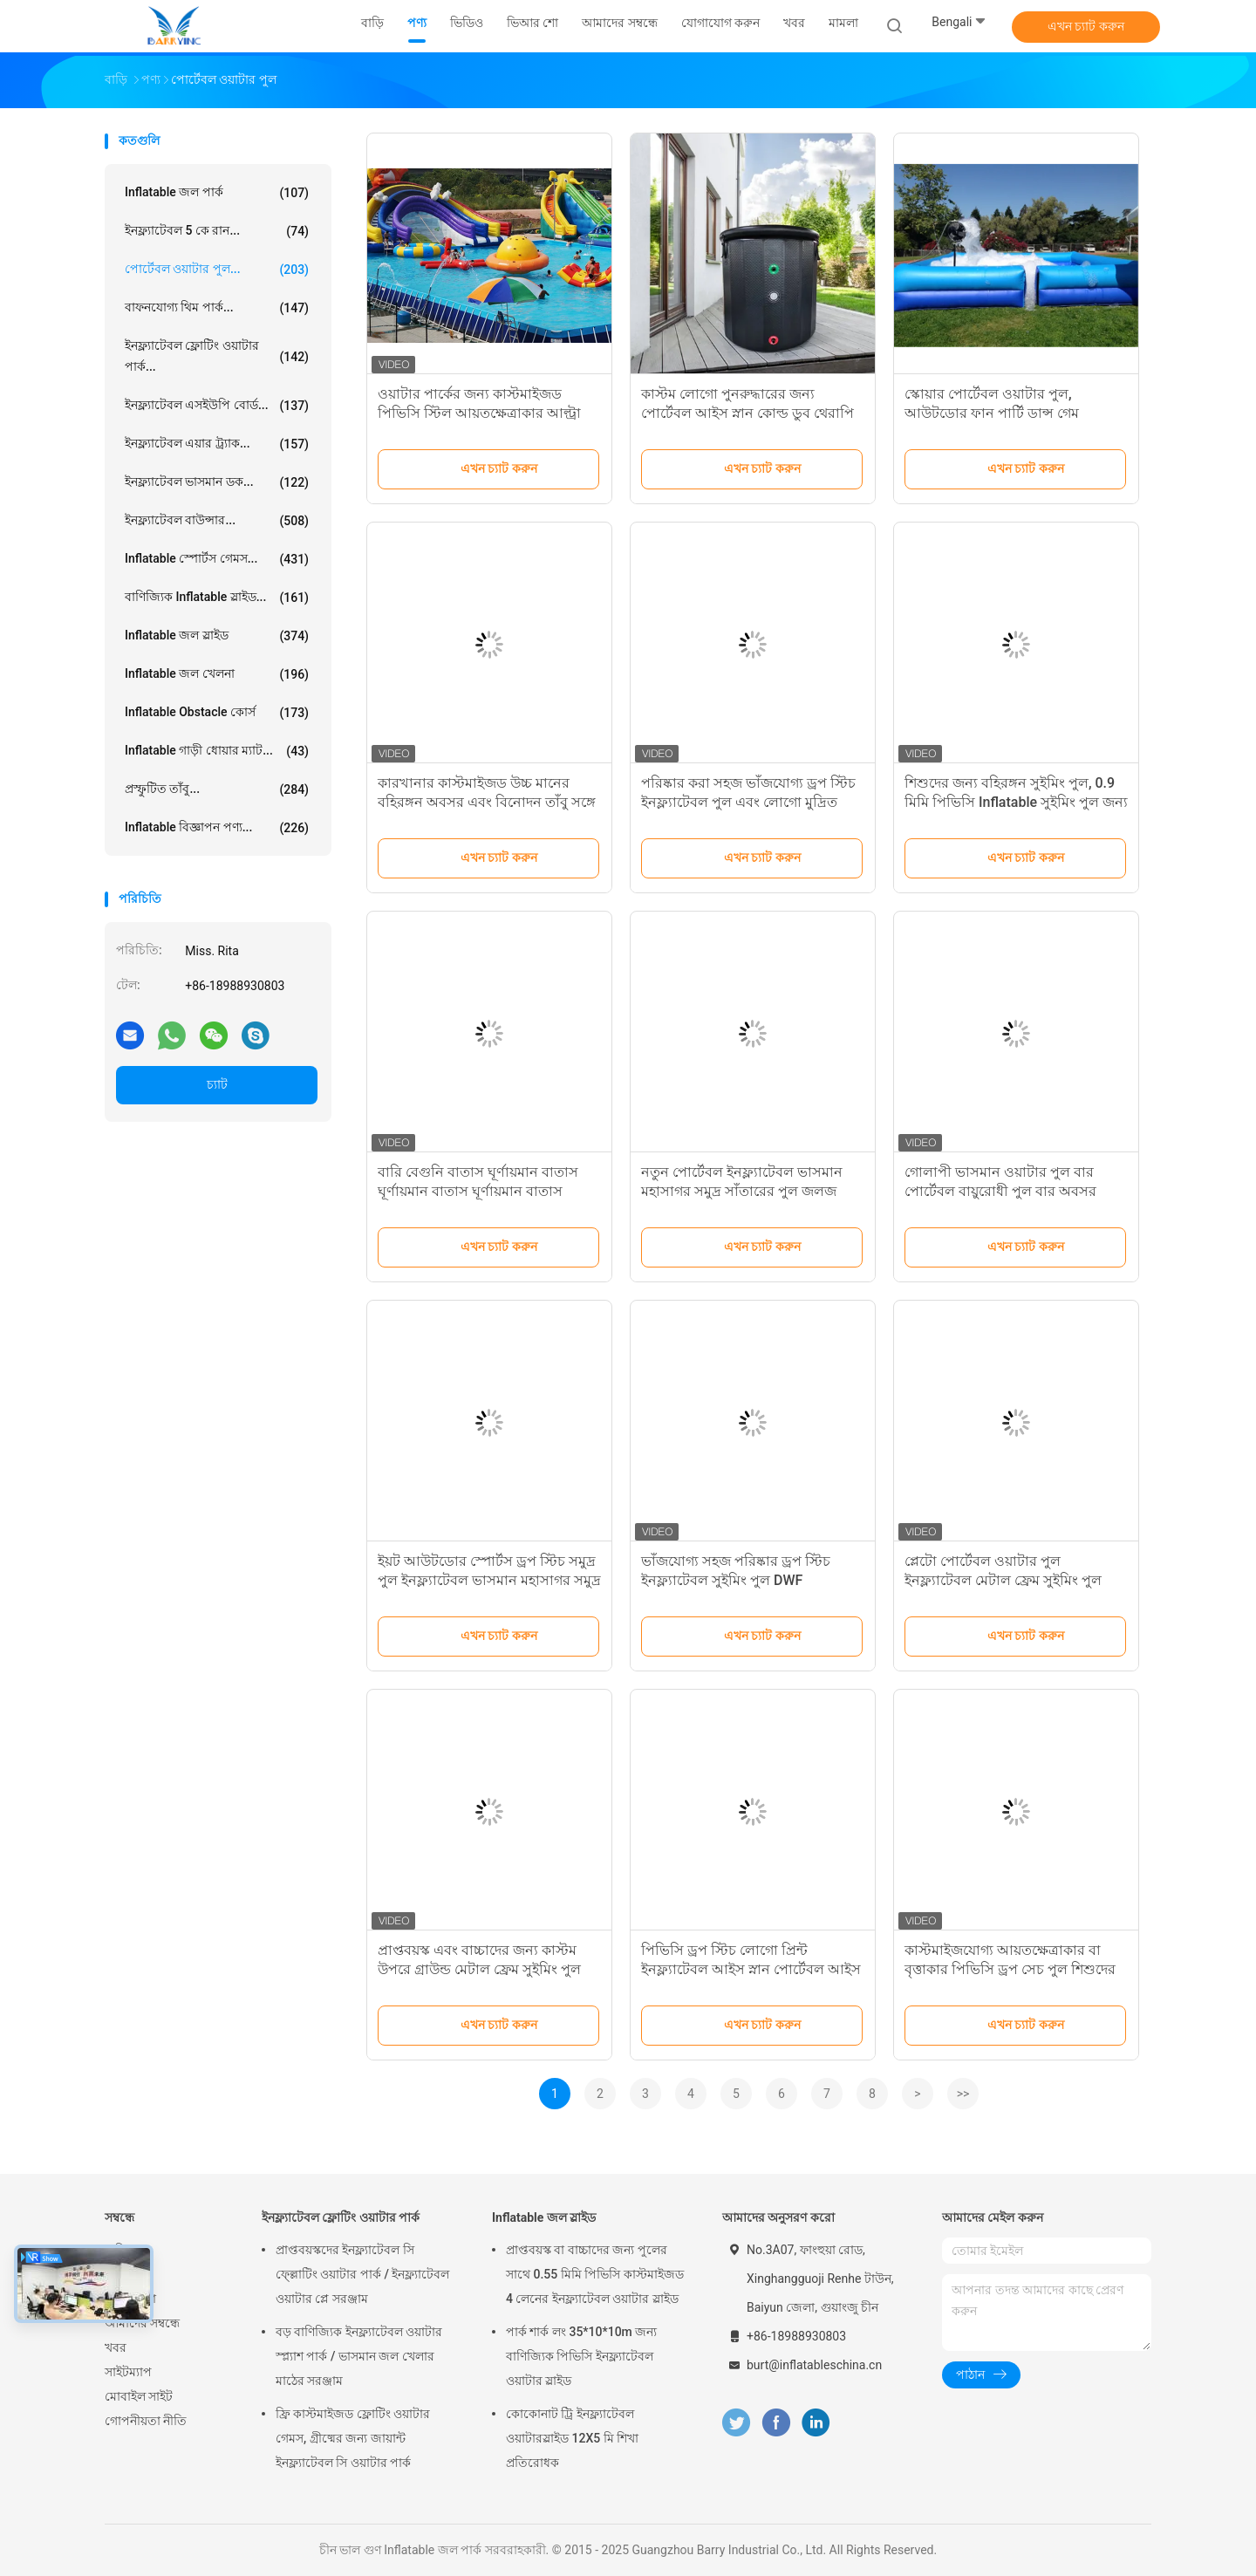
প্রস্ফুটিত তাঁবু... (217, 789)
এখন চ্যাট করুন (1086, 26)
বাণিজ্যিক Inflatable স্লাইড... (217, 597)
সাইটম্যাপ (128, 2372)
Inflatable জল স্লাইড (217, 636)
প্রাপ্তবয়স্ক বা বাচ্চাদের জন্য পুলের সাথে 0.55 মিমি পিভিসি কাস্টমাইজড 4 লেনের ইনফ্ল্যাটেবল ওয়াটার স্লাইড (595, 2274)
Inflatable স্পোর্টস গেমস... (217, 559)
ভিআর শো (130, 2299)
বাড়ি (116, 2250)
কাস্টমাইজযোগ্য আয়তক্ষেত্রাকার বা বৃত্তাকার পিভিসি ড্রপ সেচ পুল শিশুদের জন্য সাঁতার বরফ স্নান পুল (1010, 1969)
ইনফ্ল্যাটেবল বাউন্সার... (217, 521)
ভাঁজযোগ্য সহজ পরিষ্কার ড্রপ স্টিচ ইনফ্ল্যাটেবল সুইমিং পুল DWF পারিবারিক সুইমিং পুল (735, 1580)
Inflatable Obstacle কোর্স (217, 712)
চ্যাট (217, 1084)
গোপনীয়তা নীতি (146, 2421)
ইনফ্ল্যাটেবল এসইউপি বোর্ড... (217, 405)
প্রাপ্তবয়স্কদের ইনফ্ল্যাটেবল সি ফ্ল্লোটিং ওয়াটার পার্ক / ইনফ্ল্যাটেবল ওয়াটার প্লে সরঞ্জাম (362, 2274)
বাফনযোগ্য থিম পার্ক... (217, 308)
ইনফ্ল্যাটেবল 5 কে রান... (217, 231)
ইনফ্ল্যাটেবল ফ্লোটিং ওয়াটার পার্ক (341, 2217)
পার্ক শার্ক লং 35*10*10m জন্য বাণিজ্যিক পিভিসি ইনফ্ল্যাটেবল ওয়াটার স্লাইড (581, 2356)
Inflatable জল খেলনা (217, 674)
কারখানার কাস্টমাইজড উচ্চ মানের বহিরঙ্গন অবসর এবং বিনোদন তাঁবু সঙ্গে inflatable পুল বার (487, 802)
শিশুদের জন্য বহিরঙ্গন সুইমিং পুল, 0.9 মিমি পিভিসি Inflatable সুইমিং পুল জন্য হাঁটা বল (1016, 802)
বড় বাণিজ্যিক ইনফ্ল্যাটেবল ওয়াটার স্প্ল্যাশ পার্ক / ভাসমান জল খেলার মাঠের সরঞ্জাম (359, 2356)
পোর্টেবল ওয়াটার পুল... (217, 269)
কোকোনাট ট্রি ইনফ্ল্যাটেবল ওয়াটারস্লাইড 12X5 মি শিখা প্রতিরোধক (572, 2438)
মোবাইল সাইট (139, 2396)
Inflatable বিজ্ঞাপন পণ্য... (217, 828)
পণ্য (114, 2274)
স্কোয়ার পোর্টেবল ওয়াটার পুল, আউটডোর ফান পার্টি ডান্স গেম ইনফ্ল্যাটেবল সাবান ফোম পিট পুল (997, 413)
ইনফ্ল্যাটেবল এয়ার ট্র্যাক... (217, 444)
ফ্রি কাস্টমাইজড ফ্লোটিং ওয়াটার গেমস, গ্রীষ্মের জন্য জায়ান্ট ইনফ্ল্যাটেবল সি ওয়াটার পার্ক (353, 2438)
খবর (115, 2347)
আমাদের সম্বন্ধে (142, 2323)
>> (963, 2094)
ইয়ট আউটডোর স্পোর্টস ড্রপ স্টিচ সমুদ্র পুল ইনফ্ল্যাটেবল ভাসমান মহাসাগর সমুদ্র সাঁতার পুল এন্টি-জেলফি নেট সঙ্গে (489, 1580)
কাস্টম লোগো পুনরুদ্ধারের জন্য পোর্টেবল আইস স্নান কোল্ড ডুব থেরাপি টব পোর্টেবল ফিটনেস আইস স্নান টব (747, 413)
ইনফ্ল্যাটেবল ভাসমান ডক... (217, 482)
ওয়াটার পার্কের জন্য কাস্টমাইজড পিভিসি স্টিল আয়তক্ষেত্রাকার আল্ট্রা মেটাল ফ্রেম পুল (479, 413)
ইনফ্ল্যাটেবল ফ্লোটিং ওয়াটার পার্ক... (217, 355)
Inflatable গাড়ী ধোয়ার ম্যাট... (217, 751)
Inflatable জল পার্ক (217, 193)
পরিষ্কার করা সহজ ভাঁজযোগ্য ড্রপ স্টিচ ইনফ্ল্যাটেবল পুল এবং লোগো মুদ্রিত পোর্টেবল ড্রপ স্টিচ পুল (748, 802)
